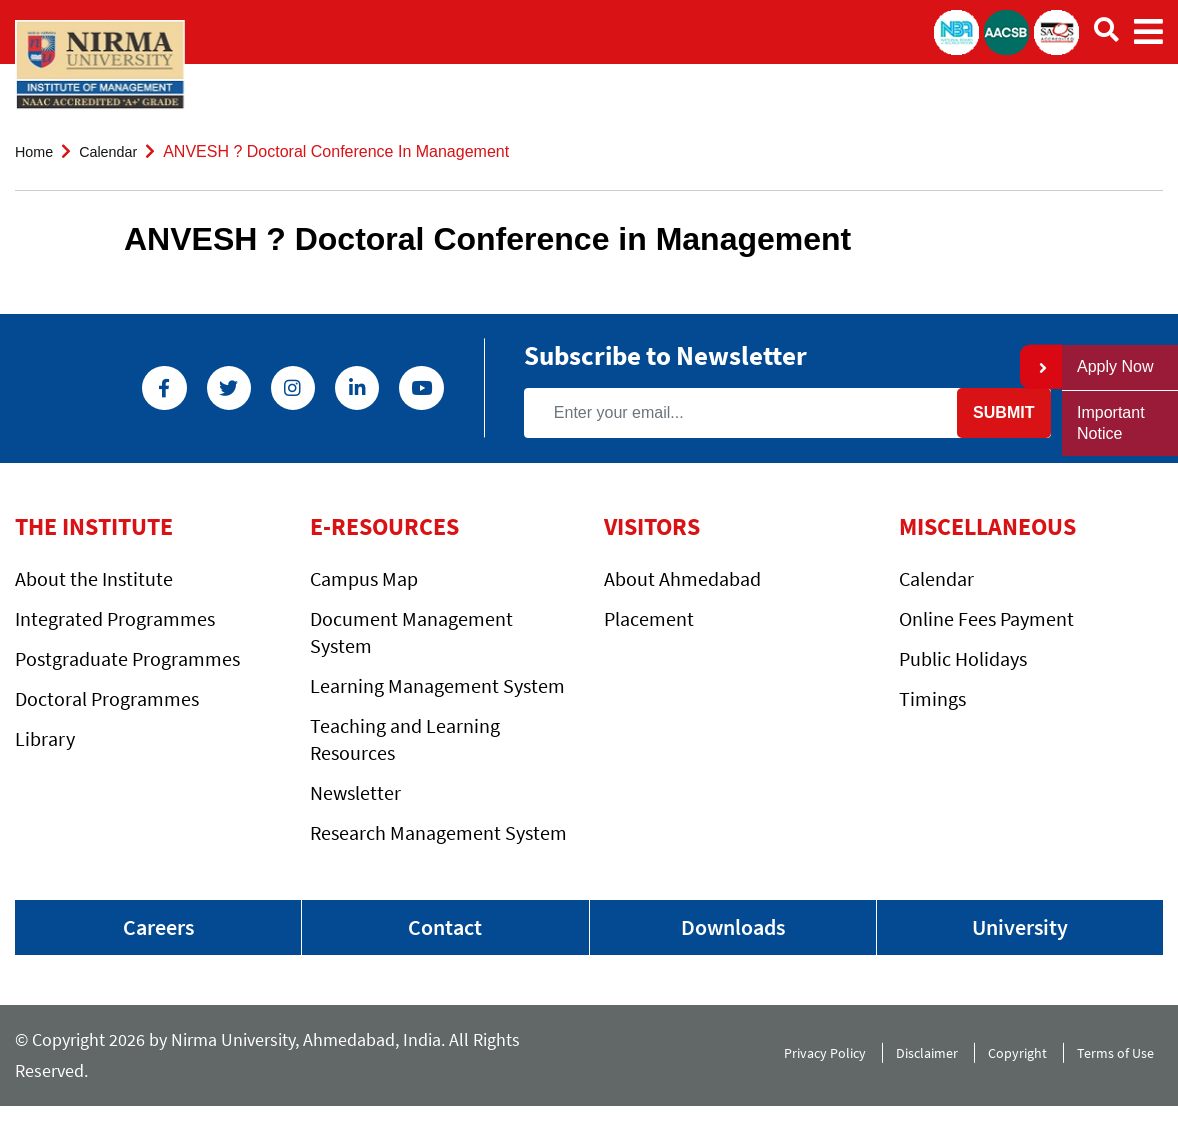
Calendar (116, 151)
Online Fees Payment (986, 618)
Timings (932, 698)
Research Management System (438, 832)
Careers (158, 929)
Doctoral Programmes (107, 698)
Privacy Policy (814, 1062)
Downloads (732, 929)
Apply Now (1115, 366)
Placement (649, 618)
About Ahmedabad (682, 578)
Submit (994, 412)
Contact (445, 929)
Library (45, 738)
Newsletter (355, 792)
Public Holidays (963, 658)
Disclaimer (921, 1062)
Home (36, 151)
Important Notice (1111, 423)
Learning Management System (437, 685)
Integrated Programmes (115, 618)
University (1019, 929)
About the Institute (94, 578)
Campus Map (364, 578)
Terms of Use (1119, 1062)
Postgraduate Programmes (127, 658)
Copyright (1015, 1062)
